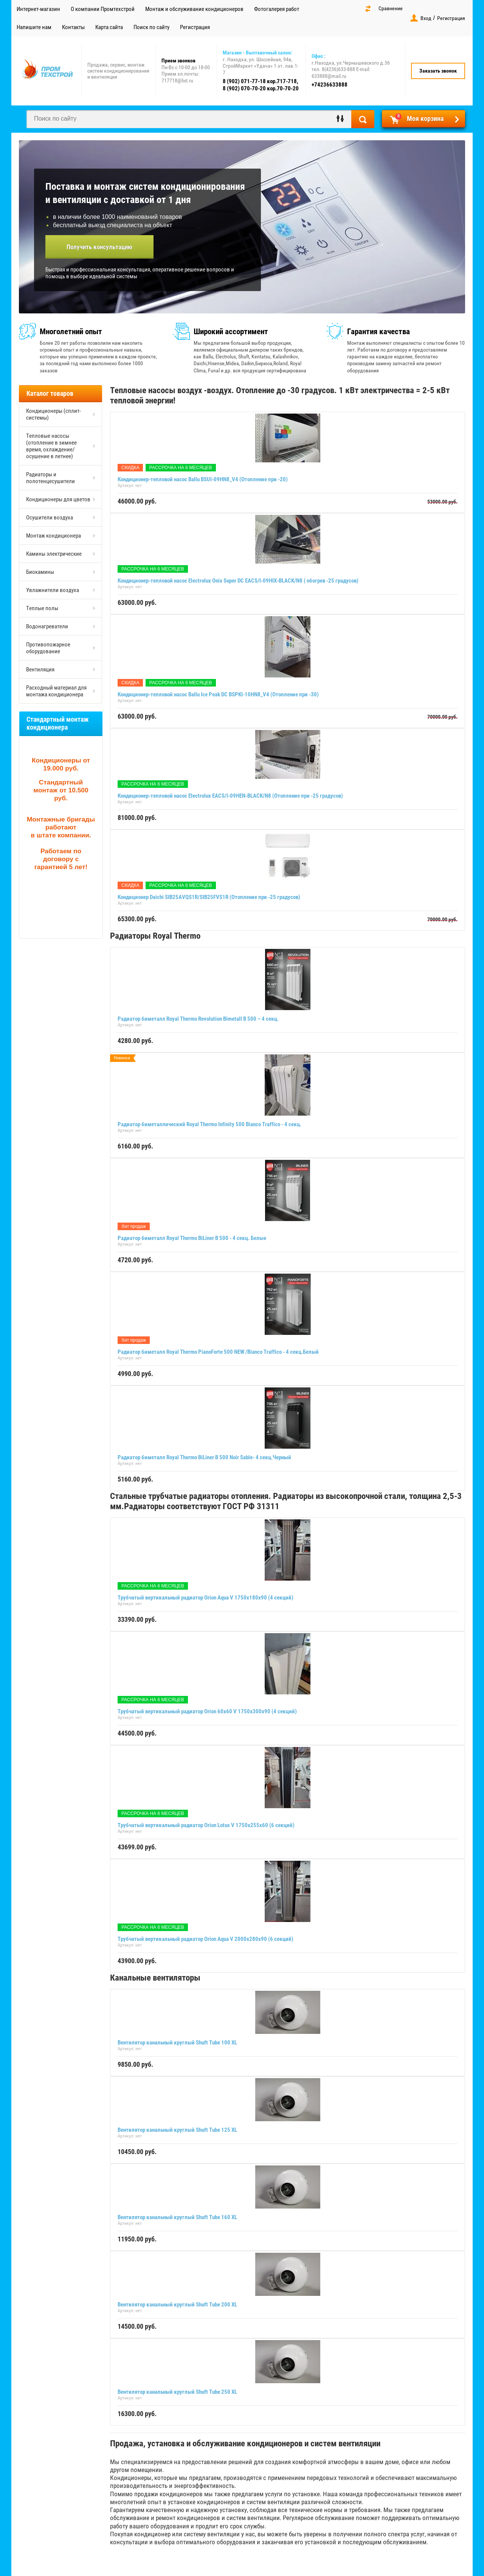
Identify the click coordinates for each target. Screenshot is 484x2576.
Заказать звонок (438, 71)
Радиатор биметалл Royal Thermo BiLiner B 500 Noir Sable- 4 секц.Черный (204, 1457)
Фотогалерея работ (276, 9)
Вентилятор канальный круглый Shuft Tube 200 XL (177, 2304)
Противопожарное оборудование (48, 648)
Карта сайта (109, 27)
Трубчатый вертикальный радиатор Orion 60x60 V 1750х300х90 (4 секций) (207, 1711)
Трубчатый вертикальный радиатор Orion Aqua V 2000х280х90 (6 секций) (205, 1939)
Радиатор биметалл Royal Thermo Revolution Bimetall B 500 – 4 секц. (198, 1018)
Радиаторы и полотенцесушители (50, 478)
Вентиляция (40, 669)
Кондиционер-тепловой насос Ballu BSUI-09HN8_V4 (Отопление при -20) (203, 479)
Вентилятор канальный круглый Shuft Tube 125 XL (177, 2130)
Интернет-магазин (38, 9)
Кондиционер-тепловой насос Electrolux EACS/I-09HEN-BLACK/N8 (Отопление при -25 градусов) (230, 795)
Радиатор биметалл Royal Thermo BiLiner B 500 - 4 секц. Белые (192, 1238)
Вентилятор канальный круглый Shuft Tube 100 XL (177, 2042)
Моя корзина (419, 117)
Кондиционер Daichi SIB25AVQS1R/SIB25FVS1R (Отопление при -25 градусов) (209, 897)
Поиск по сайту (151, 27)
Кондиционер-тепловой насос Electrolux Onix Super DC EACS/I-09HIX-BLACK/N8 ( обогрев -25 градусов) (238, 580)
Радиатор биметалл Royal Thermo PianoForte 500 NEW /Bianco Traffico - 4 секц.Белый (218, 1351)
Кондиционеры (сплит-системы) (53, 414)
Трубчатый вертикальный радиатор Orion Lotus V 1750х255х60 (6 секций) (206, 1825)
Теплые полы (42, 608)
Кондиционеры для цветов (58, 499)
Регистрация (195, 27)
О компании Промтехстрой (103, 9)
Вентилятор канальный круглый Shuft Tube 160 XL (177, 2217)
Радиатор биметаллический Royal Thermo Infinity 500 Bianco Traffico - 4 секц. (209, 1124)
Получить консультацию (99, 247)
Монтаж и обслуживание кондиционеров (194, 9)
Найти (362, 119)
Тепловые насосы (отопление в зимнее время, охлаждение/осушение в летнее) (51, 446)
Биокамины (40, 572)
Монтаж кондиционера (53, 535)
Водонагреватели (47, 626)
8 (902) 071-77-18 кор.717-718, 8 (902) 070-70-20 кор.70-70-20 (261, 85)
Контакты (73, 27)
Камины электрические (54, 553)
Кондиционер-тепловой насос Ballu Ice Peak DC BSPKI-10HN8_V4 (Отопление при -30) (218, 694)
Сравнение (391, 8)
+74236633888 (329, 84)
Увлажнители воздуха (52, 590)
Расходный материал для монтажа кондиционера (56, 691)
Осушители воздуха (49, 517)
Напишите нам (34, 27)
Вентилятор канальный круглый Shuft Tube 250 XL (177, 2391)
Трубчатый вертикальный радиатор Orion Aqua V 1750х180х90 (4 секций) (205, 1597)
